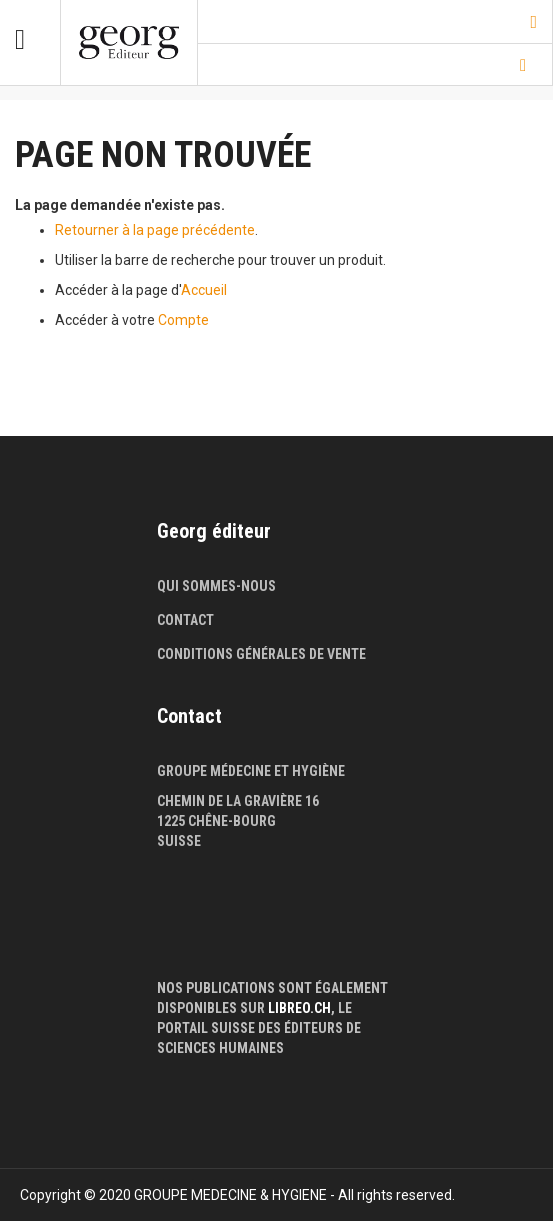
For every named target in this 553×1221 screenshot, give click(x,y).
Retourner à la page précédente (155, 230)
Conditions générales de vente (261, 654)
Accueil (204, 290)
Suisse (179, 841)
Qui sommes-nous (216, 586)
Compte (183, 320)
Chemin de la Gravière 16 (238, 801)
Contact (185, 620)
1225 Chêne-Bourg (216, 821)
